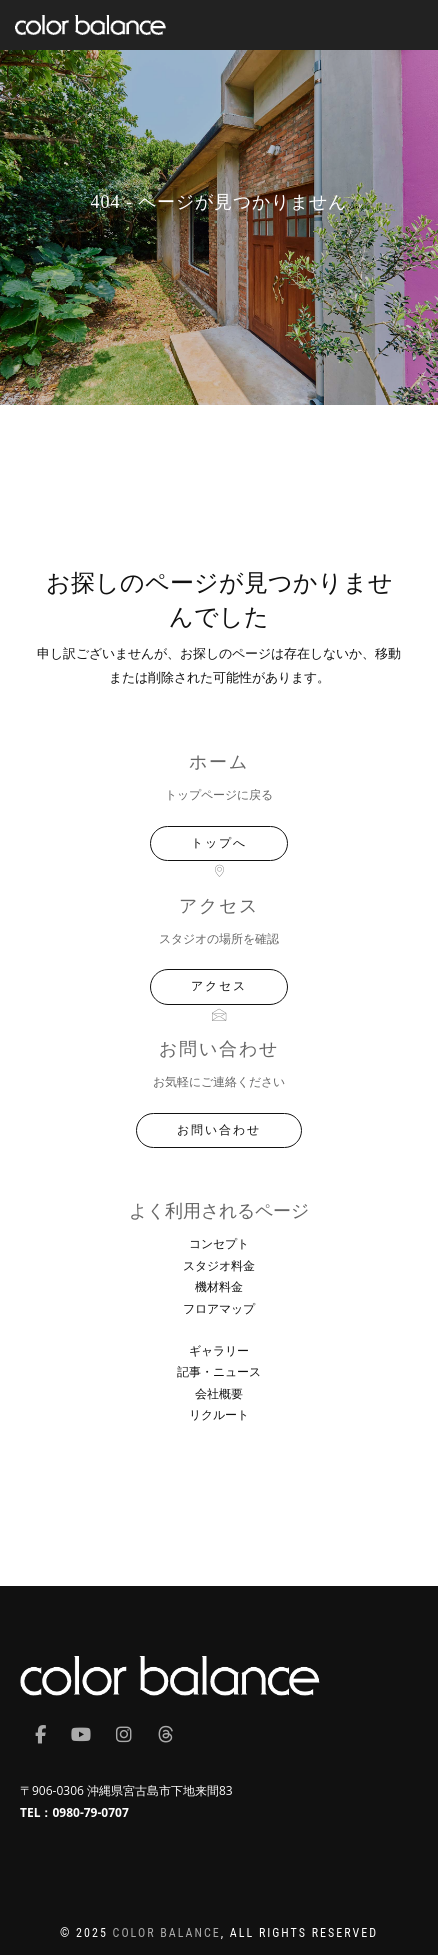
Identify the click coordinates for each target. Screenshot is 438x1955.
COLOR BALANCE (167, 1933)
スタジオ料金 (219, 1265)
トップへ (219, 843)
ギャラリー (219, 1350)
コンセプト (219, 1243)
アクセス (219, 986)
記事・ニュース (219, 1371)
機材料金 (219, 1286)
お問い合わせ (219, 1130)
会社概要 (219, 1393)
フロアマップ (219, 1308)
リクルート (219, 1414)
